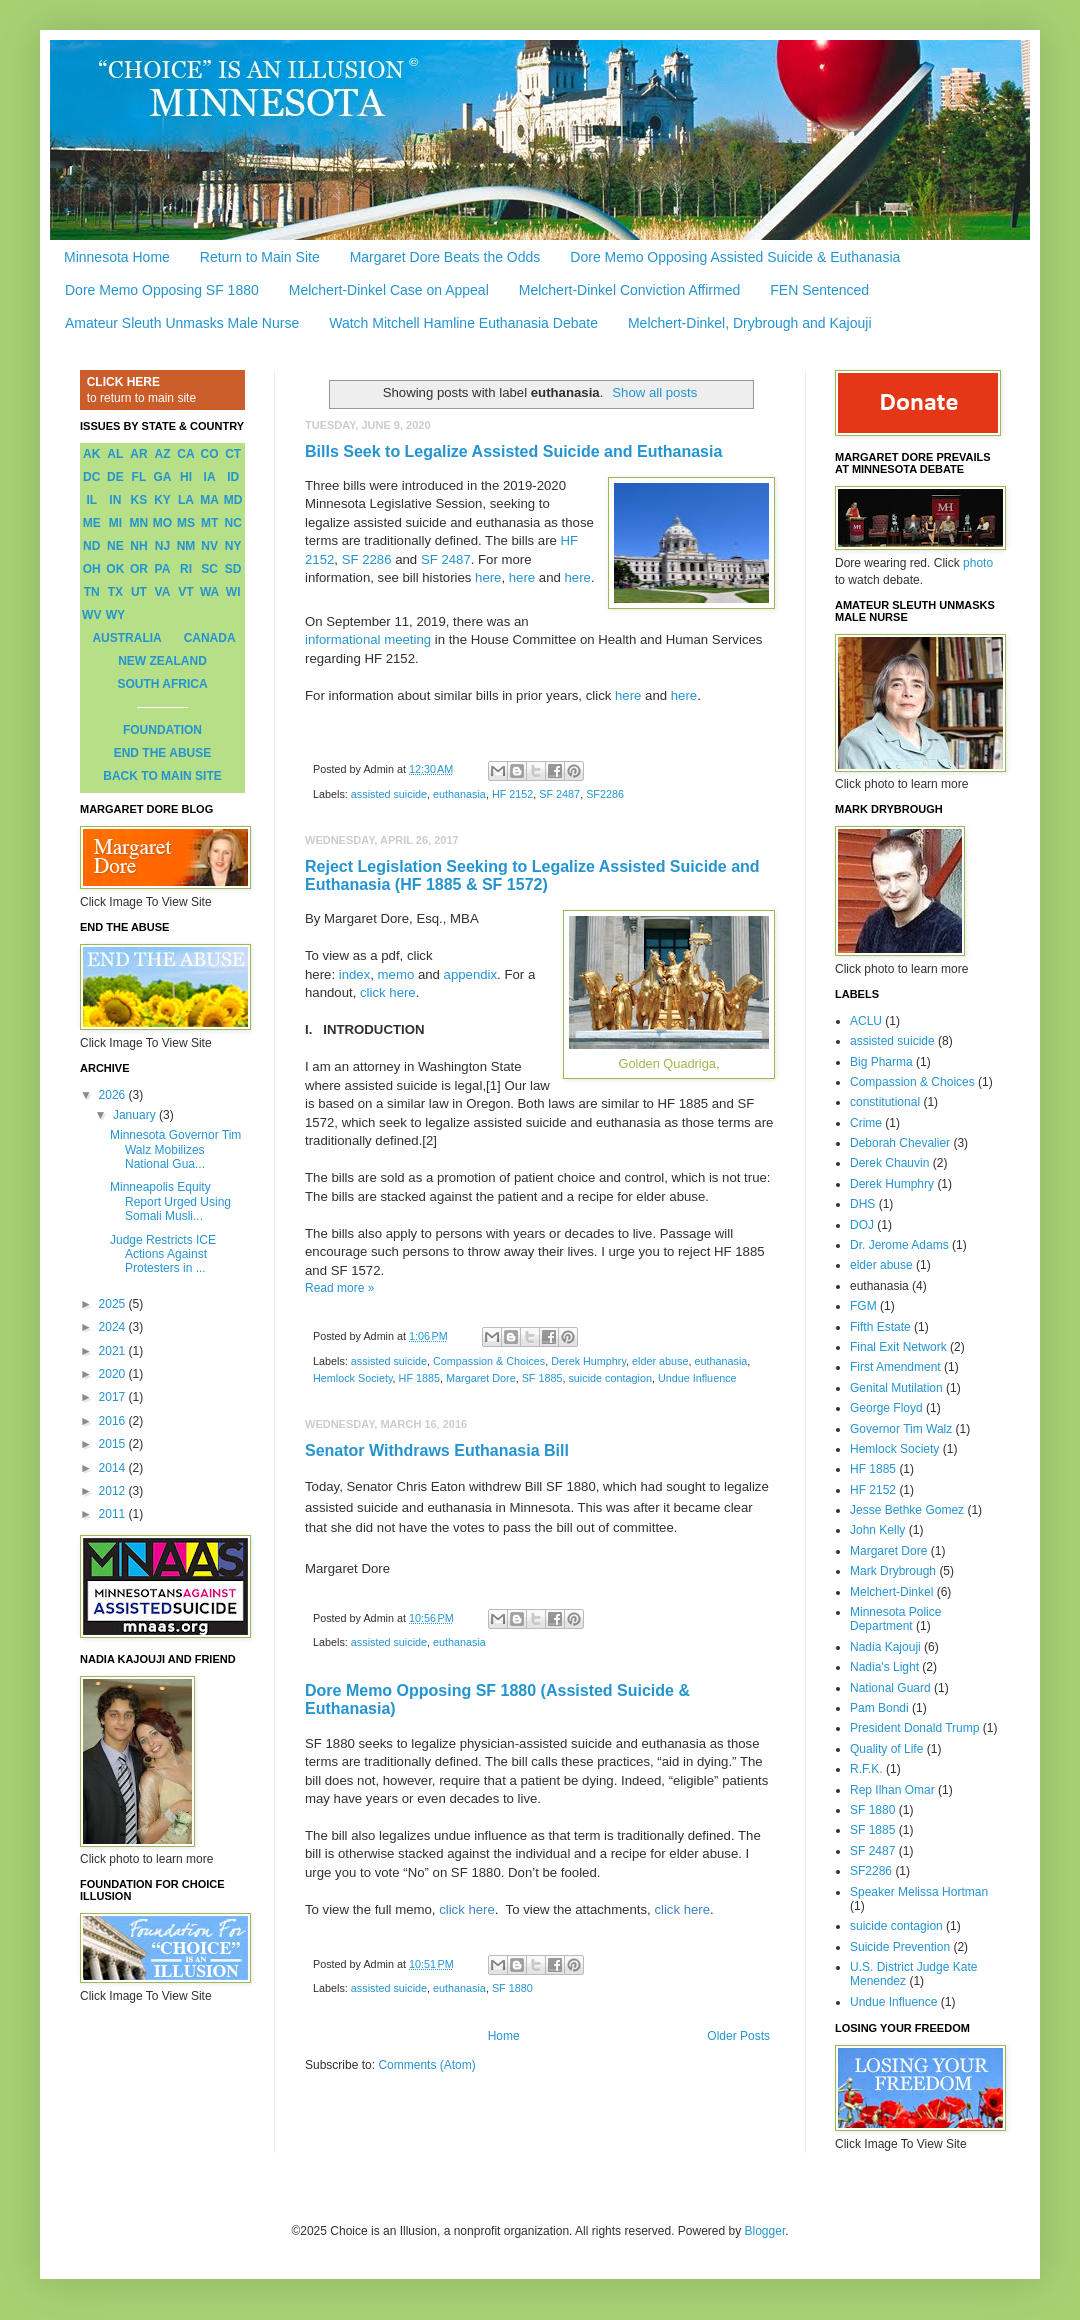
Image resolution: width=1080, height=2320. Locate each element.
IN (115, 500)
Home (504, 2036)
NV (209, 546)
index (355, 974)
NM (186, 546)
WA (209, 592)
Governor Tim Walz (901, 1429)
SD (233, 569)
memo (396, 974)
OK (115, 569)
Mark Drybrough (893, 1571)
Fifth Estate (880, 1327)
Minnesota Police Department (895, 1619)
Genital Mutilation (896, 1388)
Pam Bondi (879, 1708)
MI (115, 523)
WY (115, 615)
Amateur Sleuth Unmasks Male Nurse (182, 323)
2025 (114, 1304)
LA (186, 500)
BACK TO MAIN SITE (162, 776)
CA (185, 454)
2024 (114, 1327)
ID (233, 477)
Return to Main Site (260, 257)
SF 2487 (446, 559)
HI (186, 477)
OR (139, 569)
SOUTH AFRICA (162, 684)
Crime (866, 1123)
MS (186, 523)
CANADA (210, 638)
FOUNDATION (162, 730)
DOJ (862, 1225)
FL (139, 477)
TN (92, 592)
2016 (114, 1421)
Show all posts (654, 392)
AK (91, 454)
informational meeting (368, 639)
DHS (862, 1204)
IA (210, 477)
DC (91, 477)
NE (115, 546)
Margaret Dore (481, 1378)
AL (115, 454)
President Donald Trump (914, 1728)
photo (978, 563)
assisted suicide (389, 794)
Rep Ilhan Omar (892, 1790)
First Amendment (895, 1367)
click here (388, 992)
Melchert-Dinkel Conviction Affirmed (630, 290)
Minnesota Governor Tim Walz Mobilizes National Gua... (175, 1149)
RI (186, 569)
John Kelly (877, 1530)
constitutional (885, 1102)
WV (91, 615)
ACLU (866, 1021)
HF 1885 (419, 1378)
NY (233, 546)
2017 (114, 1397)
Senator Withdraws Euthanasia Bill (437, 1450)
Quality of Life (886, 1749)
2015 (114, 1444)
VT (185, 592)
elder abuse (660, 1361)
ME (92, 523)
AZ (162, 454)
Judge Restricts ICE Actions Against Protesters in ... (163, 1254)
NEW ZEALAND (162, 661)
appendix (471, 974)
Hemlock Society (353, 1378)
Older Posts (738, 2036)
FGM (863, 1306)
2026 (114, 1095)
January (136, 1115)
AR (138, 454)
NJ (162, 546)
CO (210, 454)
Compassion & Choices (489, 1361)
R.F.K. (866, 1769)
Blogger (765, 2231)
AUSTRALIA (126, 638)
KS (139, 500)
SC (209, 569)
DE (115, 477)
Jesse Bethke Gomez (907, 1510)
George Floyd (886, 1408)
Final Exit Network (898, 1347)
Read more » (339, 1288)
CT (233, 454)
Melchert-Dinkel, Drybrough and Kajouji (750, 323)
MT (209, 523)
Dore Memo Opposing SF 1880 (162, 290)
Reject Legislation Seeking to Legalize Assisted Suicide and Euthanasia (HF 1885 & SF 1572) (532, 875)
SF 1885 (542, 1378)
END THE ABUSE (163, 753)
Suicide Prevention (900, 1947)
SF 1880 (512, 1988)
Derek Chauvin (889, 1163)
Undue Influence (697, 1378)
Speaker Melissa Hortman (919, 1892)
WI (233, 592)
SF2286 (605, 794)
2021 (114, 1351)
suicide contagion (609, 1378)
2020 (114, 1374)
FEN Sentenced (819, 290)
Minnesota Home (117, 257)
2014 (114, 1468)
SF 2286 (367, 559)
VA (163, 592)
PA (163, 569)
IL (91, 500)
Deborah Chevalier (900, 1143)
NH (138, 546)
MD (233, 500)
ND (91, 546)
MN (139, 523)
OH (92, 569)
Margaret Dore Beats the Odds (445, 257)
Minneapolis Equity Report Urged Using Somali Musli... (170, 1201)
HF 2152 (512, 794)
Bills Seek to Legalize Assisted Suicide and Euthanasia (513, 451)
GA (162, 477)
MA (209, 500)
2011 (114, 1514)
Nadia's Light (884, 1667)
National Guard (890, 1688)
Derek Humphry (588, 1361)
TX (115, 592)
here (488, 577)
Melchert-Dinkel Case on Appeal (389, 290)
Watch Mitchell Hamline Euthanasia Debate (463, 323)
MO (162, 523)
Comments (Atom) (426, 2065)
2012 (114, 1491)
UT (139, 592)
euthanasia (459, 794)
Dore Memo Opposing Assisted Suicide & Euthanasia (735, 257)
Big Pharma (881, 1062)
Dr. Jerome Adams (899, 1245)
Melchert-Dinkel (891, 1592)
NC (233, 523)
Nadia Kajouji (885, 1647)
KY (162, 500)
